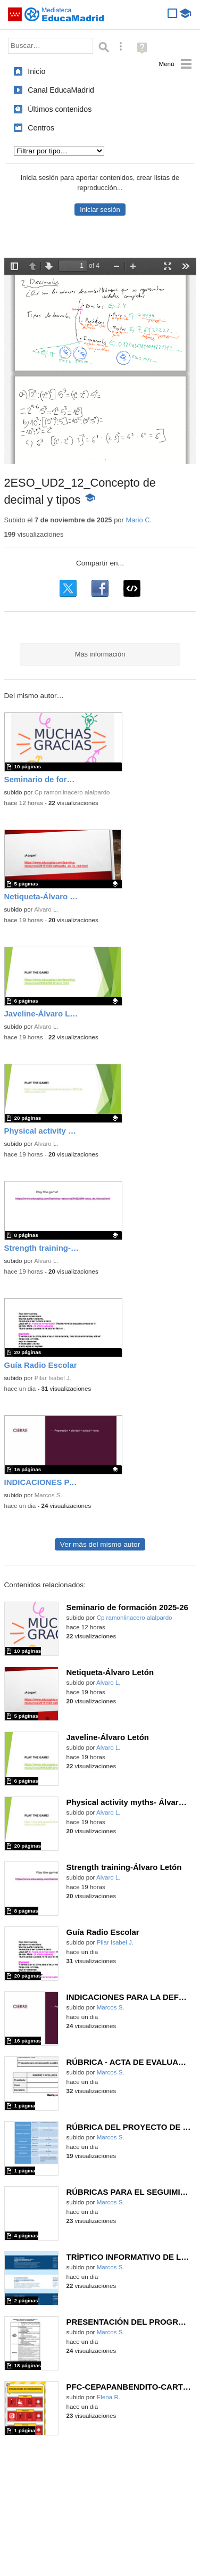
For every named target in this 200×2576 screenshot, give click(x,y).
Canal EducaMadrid (61, 90)
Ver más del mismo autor (100, 1544)
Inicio (36, 71)
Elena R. (108, 2397)
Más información (100, 654)
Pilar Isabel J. (53, 1378)
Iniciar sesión (100, 210)
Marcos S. (48, 1495)
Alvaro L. (46, 909)
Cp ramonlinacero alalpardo (72, 792)
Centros (41, 128)
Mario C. (139, 520)
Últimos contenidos (59, 109)
